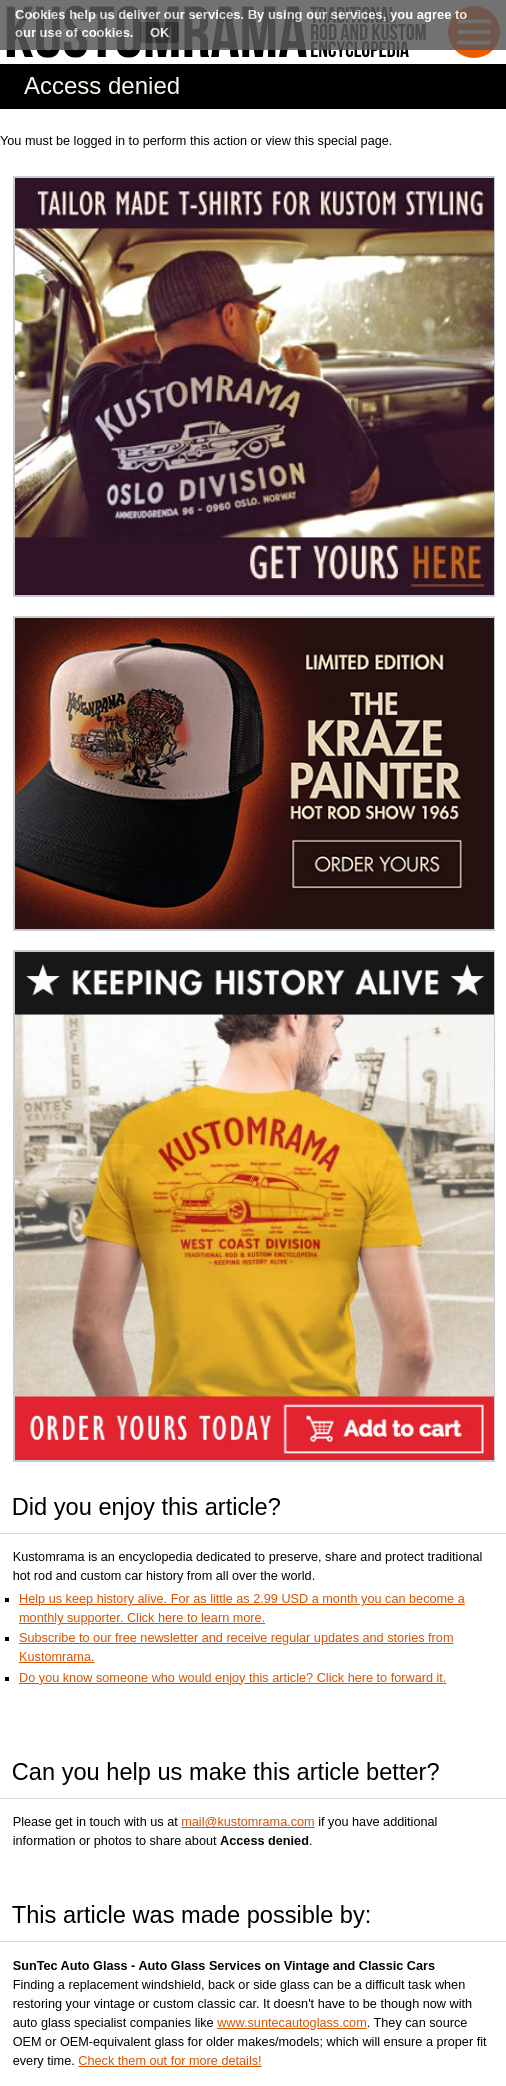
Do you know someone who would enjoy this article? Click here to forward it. (232, 1678)
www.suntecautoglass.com (292, 2023)
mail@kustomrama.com (247, 1822)
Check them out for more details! (169, 2061)
